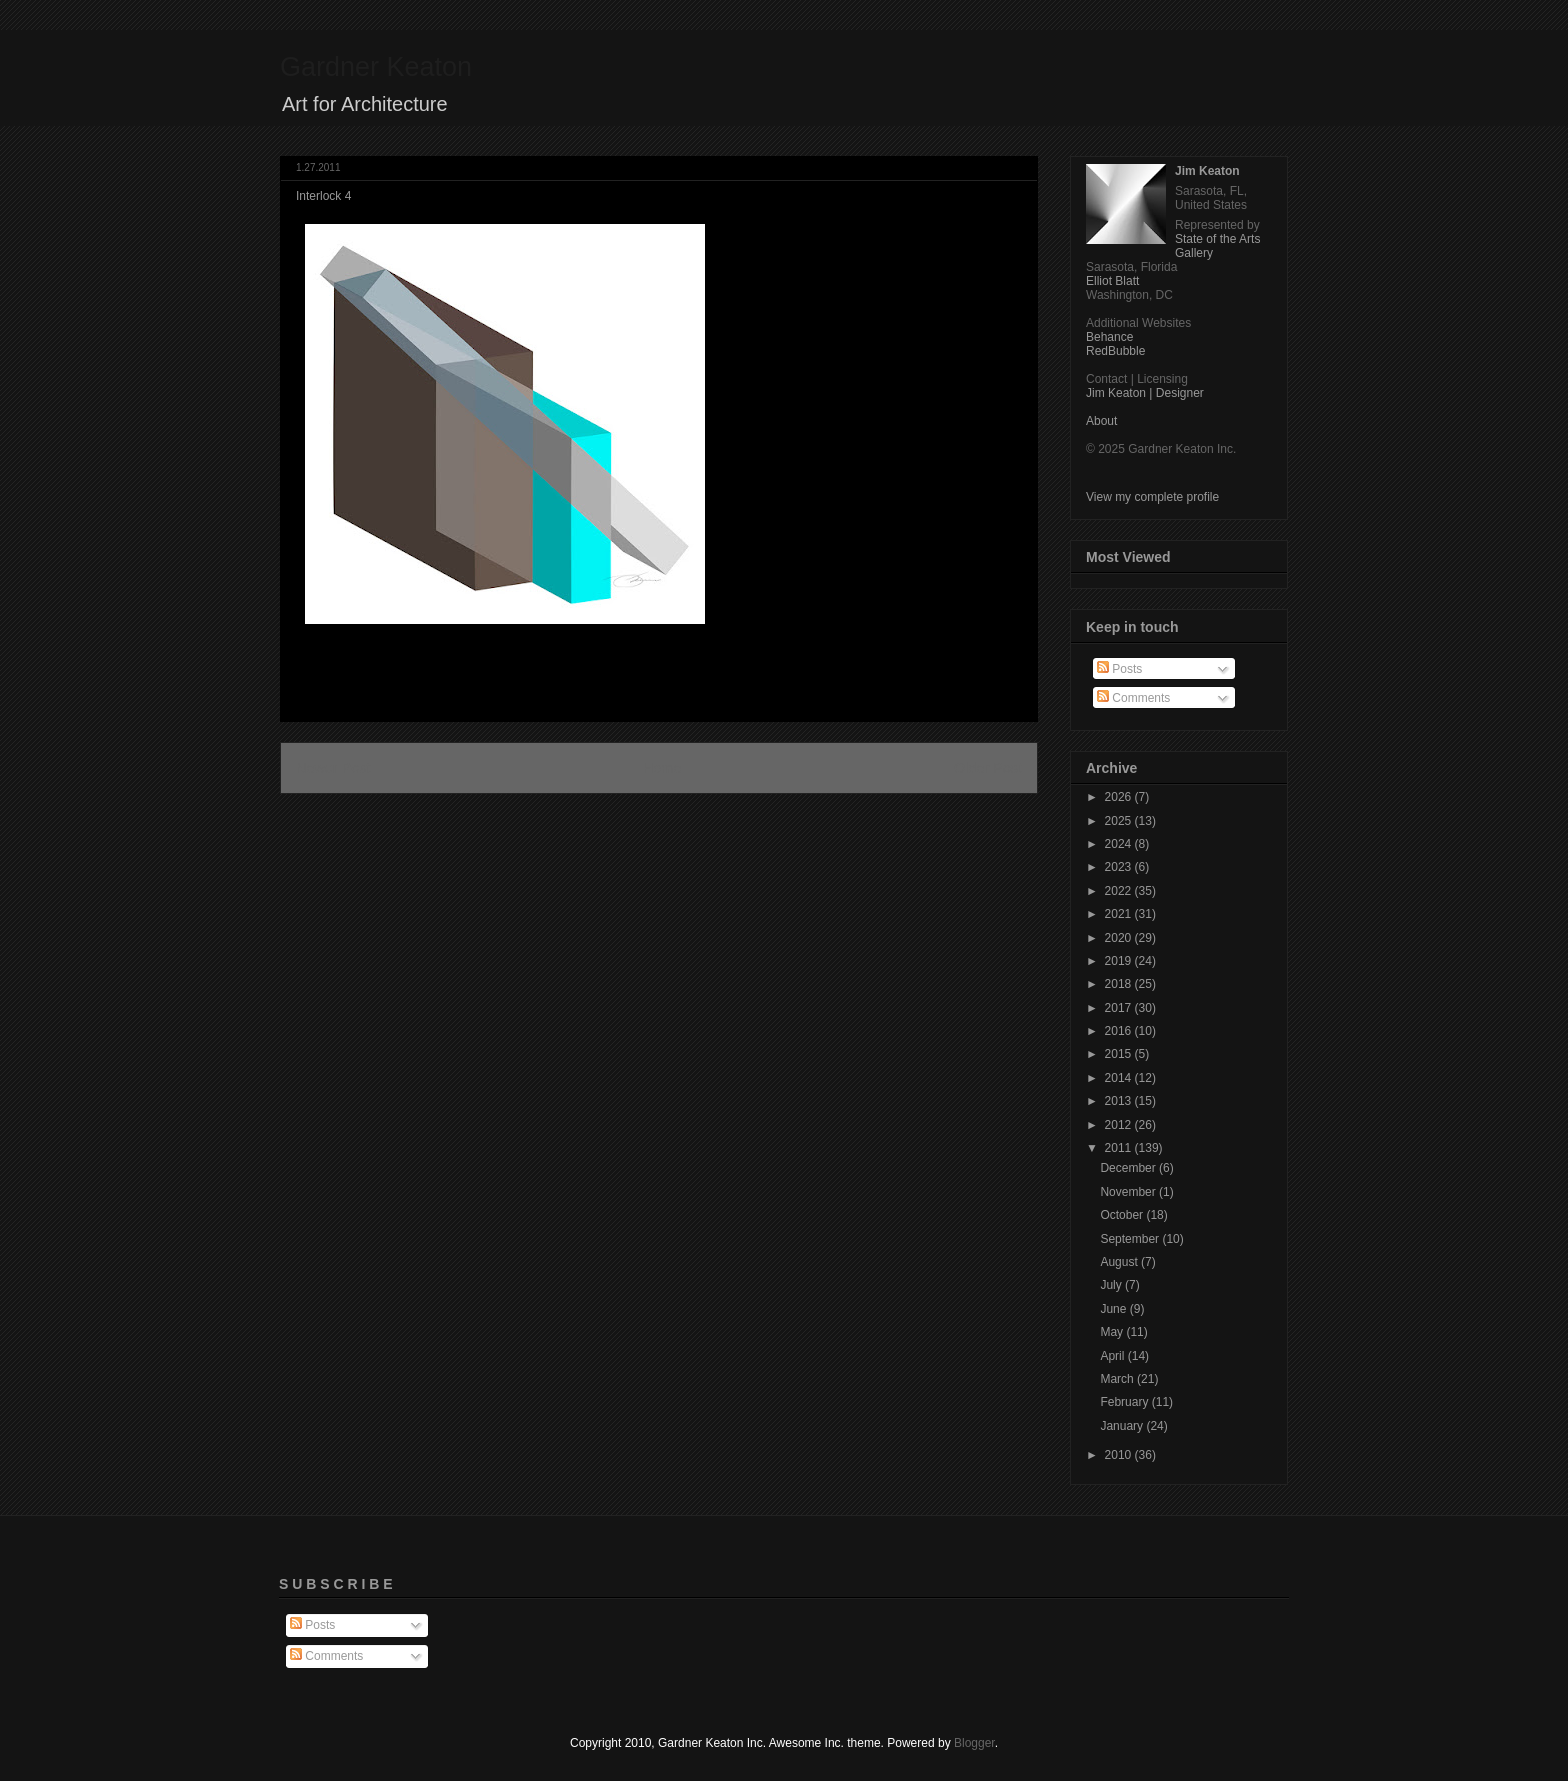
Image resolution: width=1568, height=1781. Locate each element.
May (1113, 1332)
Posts (1119, 669)
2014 (1120, 1078)
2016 (1120, 1031)
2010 (1120, 1455)
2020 (1120, 938)
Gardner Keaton (376, 67)
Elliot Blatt (1112, 281)
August (1120, 1262)
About (1101, 421)
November (1129, 1192)
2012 (1120, 1125)
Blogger (974, 1743)
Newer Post (333, 768)
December (1129, 1168)
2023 (1120, 867)
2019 (1120, 961)
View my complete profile (1152, 497)
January (1123, 1426)
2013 (1120, 1101)
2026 (1120, 797)
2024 (1120, 844)
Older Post (988, 768)
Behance (1109, 337)
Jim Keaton (1207, 171)
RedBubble (1115, 351)
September (1131, 1239)
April (1113, 1356)
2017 (1120, 1008)
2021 (1120, 914)
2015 (1120, 1054)
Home (662, 768)
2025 (1120, 821)
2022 (1120, 891)
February (1125, 1402)
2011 (1120, 1148)
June (1114, 1309)
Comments (1133, 698)
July (1112, 1285)
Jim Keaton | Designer (1145, 393)
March (1118, 1379)
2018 (1120, 984)
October (1123, 1215)
